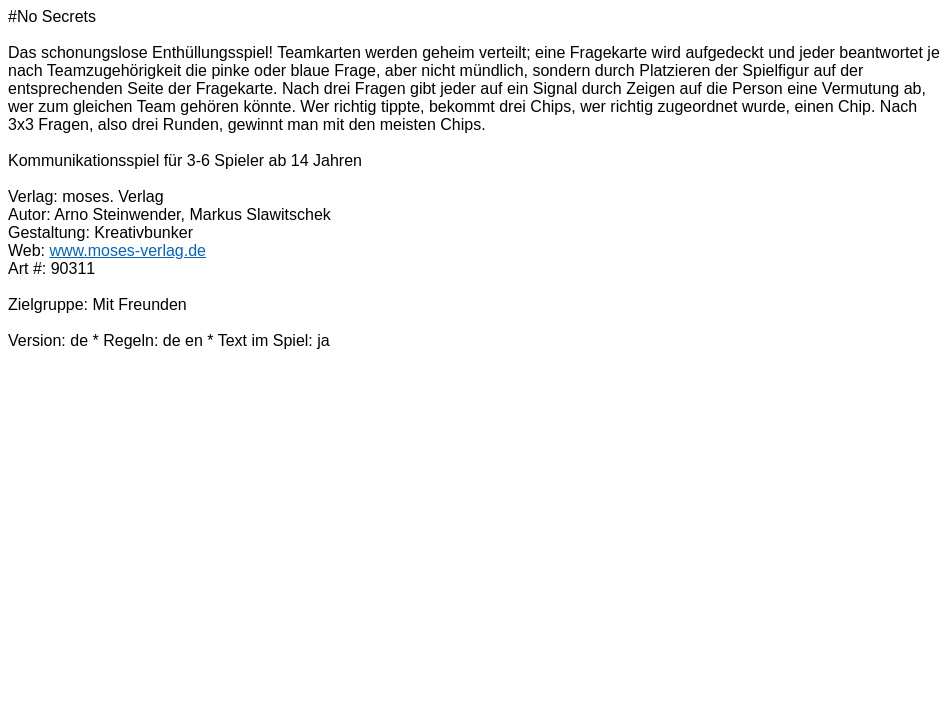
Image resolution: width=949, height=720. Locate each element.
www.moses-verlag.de (128, 250)
